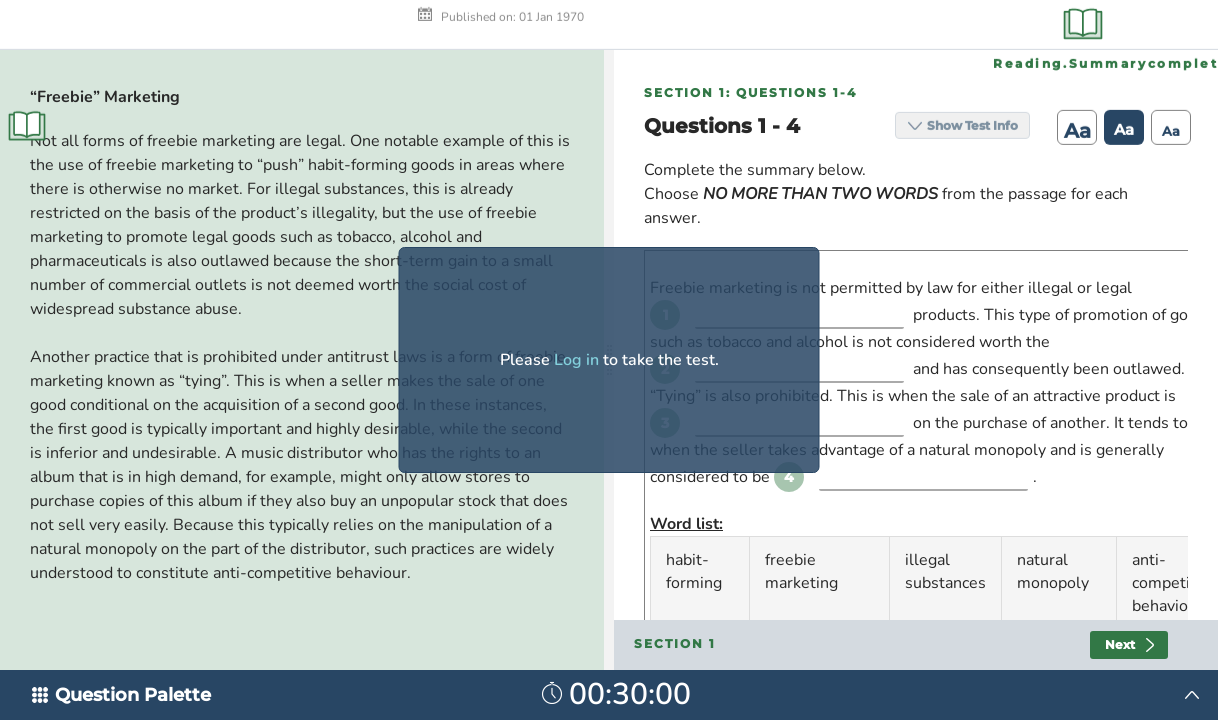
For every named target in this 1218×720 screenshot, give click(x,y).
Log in (576, 360)
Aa (1070, 29)
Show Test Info (965, 23)
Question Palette (133, 695)
